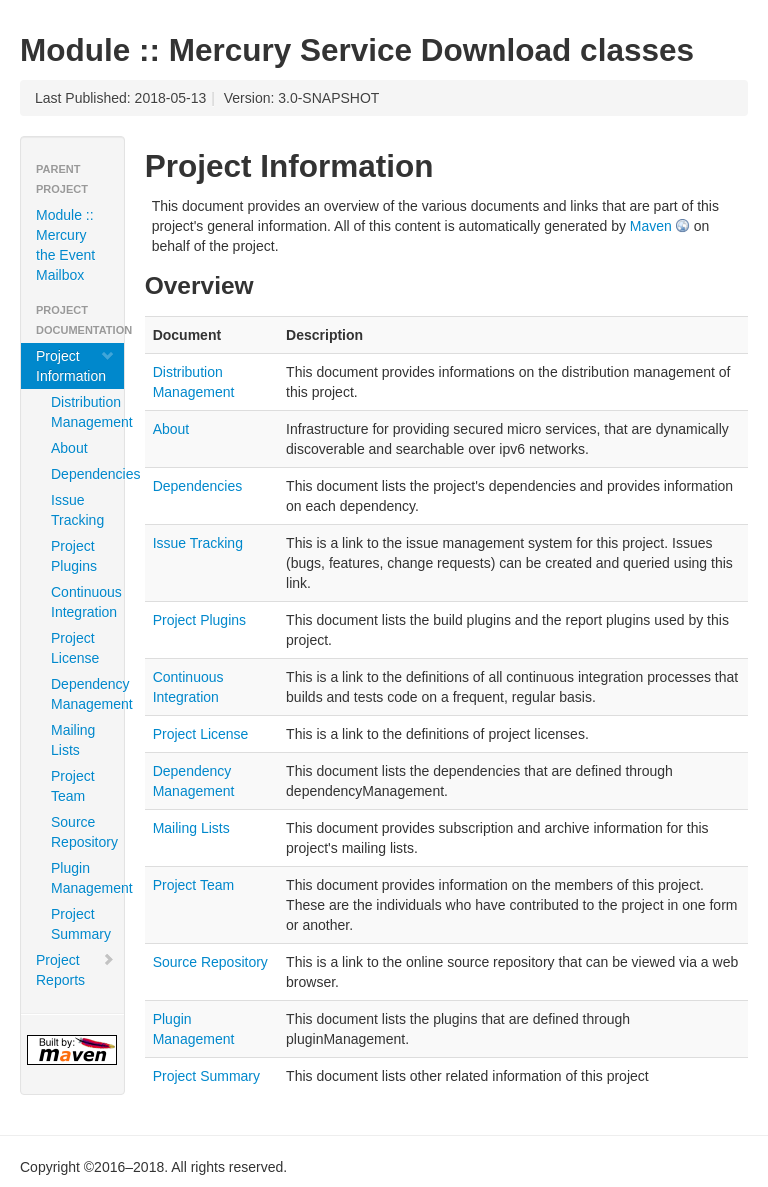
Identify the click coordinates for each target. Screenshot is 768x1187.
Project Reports (75, 970)
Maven (651, 226)
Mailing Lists (73, 740)
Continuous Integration (80, 602)
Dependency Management (80, 694)
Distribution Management (80, 412)
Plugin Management (80, 878)
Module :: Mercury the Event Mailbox (65, 245)
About (69, 448)
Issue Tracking (77, 510)
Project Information (75, 366)
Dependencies (80, 474)
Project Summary (80, 924)
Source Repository (80, 832)
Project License (75, 648)
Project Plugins (74, 556)
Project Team (73, 786)
